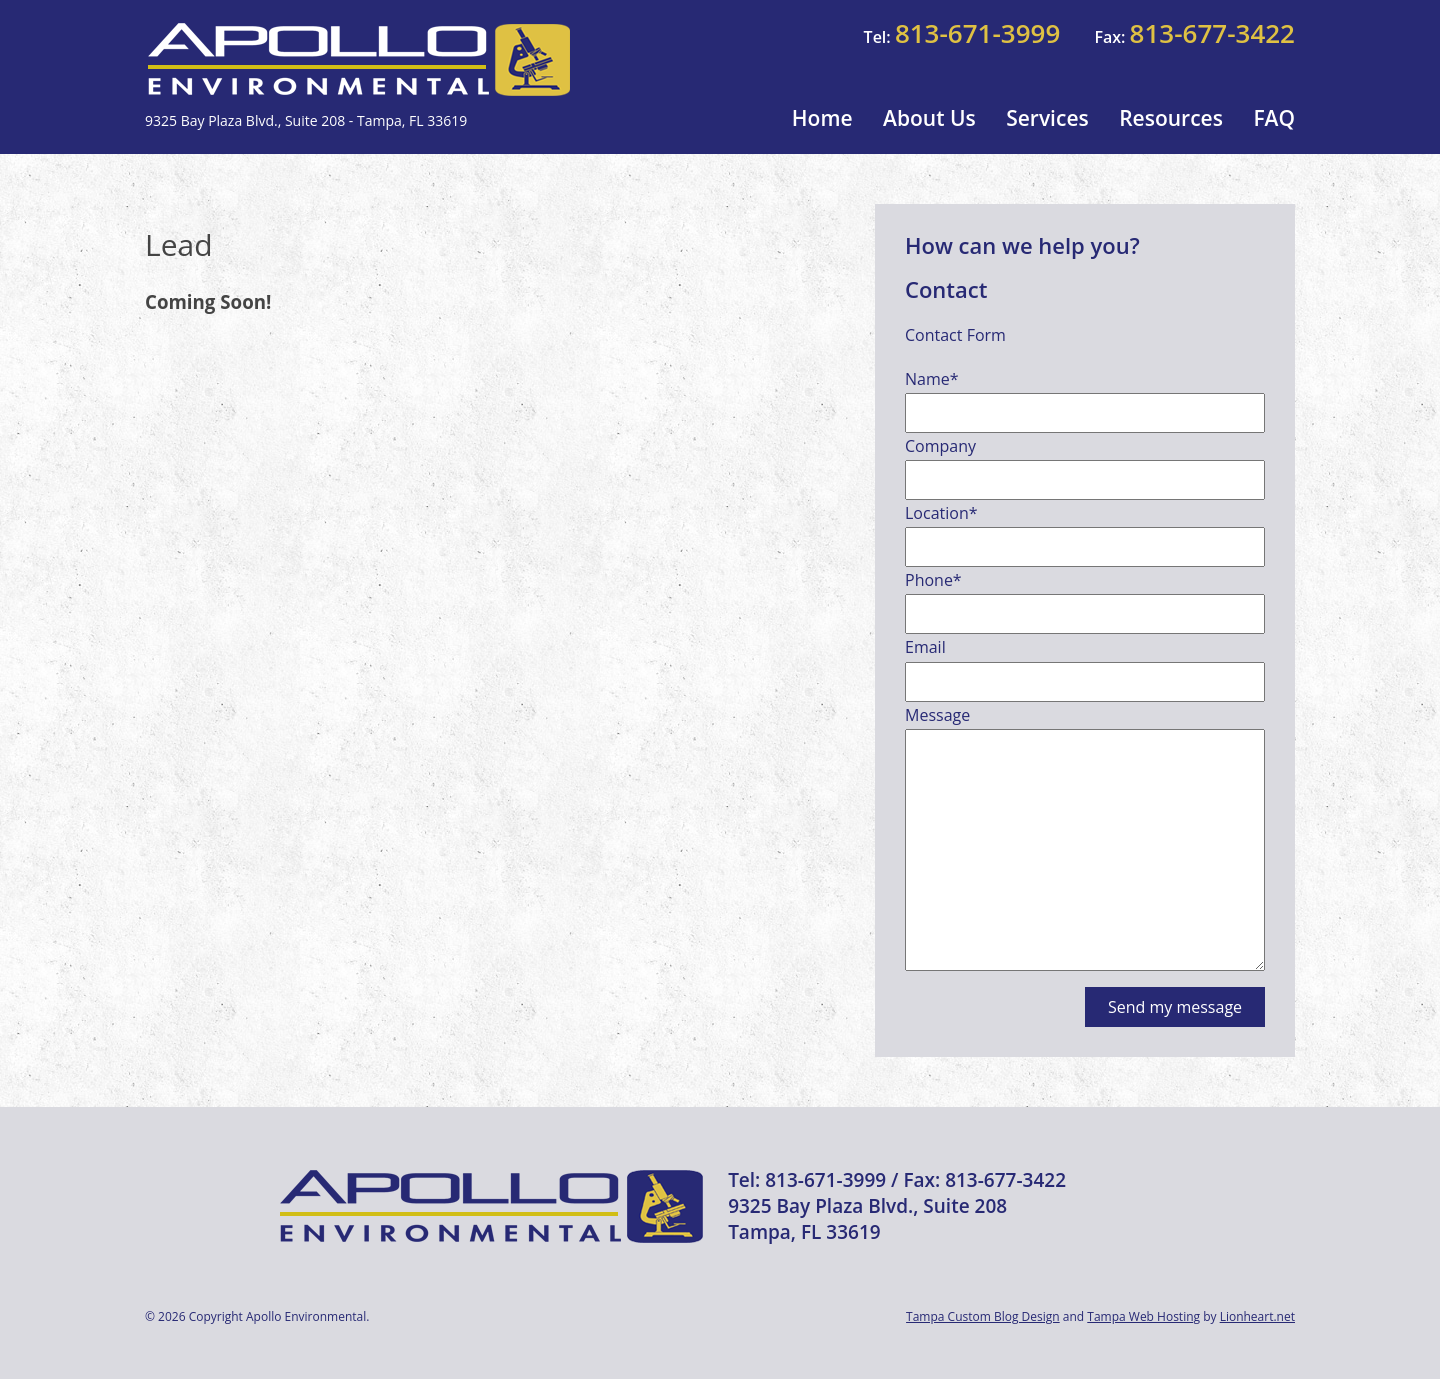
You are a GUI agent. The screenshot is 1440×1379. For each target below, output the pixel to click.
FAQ (1274, 118)
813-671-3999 (977, 33)
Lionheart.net (1257, 1316)
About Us (929, 118)
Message (937, 715)
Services (1047, 118)
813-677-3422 (1212, 33)
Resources (1171, 118)
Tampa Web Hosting (1143, 1316)
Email (925, 647)
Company (940, 446)
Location (941, 513)
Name (932, 379)
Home (822, 118)
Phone (933, 580)
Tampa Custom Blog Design (983, 1316)
